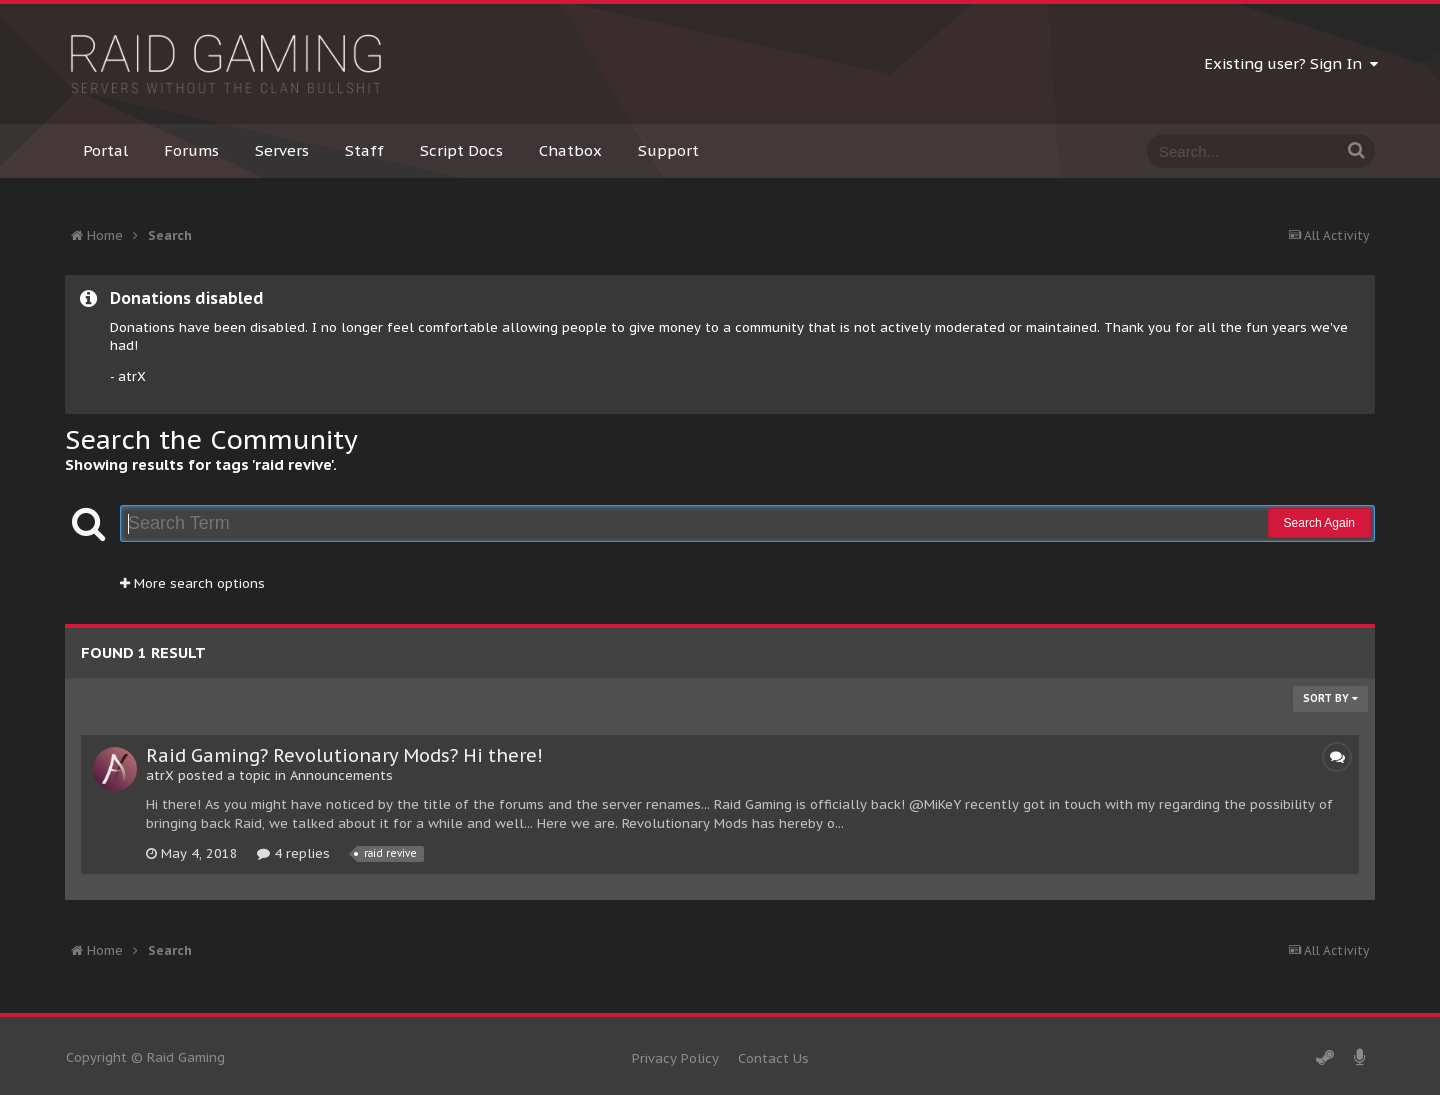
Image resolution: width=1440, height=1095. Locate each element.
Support (668, 150)
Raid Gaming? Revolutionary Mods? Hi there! (344, 755)
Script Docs (461, 150)
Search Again (1319, 523)
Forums (191, 150)
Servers (282, 150)
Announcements (341, 775)
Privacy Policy (675, 1058)
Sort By (1330, 698)
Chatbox (570, 150)
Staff (364, 150)
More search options (192, 583)
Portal (105, 150)
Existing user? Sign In (1291, 63)
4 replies (293, 853)
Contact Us (773, 1058)
